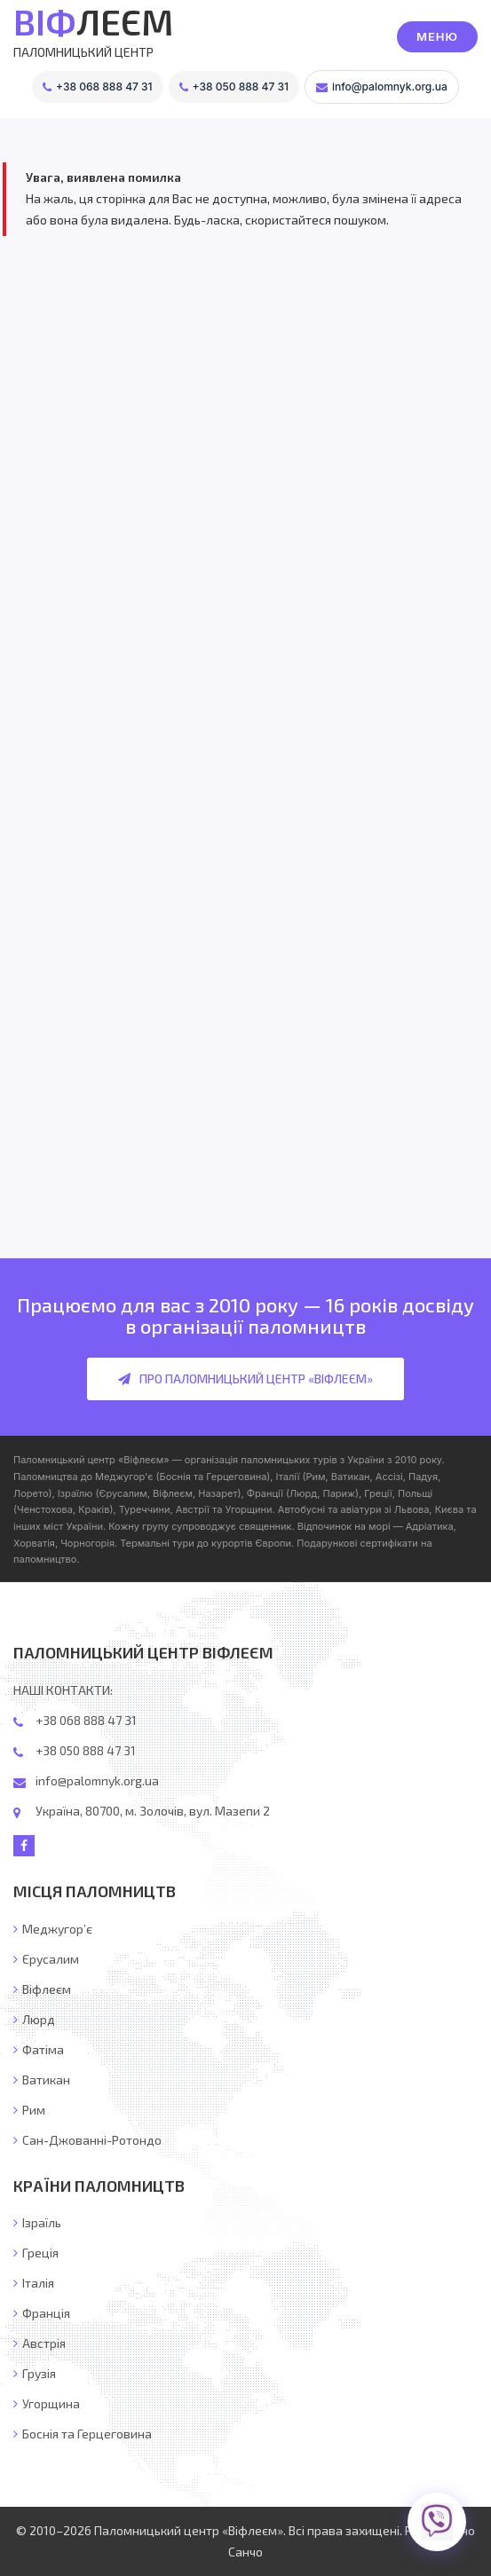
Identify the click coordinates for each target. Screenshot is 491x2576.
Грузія (34, 2373)
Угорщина (46, 2403)
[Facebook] (24, 1845)
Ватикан (41, 2079)
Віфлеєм (42, 1989)
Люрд (34, 2019)
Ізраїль (37, 2222)
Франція (41, 2312)
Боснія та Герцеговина (82, 2433)
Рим (29, 2109)
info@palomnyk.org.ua (97, 1780)
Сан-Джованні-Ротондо (87, 2139)
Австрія (39, 2343)
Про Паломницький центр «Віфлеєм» (245, 1378)
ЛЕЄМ (93, 21)
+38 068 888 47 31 (86, 1720)
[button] (437, 36)
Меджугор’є (52, 1928)
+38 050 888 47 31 (86, 1750)
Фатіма (38, 2049)
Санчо (245, 2551)
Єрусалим (46, 1958)
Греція (36, 2252)
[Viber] (436, 2520)
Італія (33, 2282)
